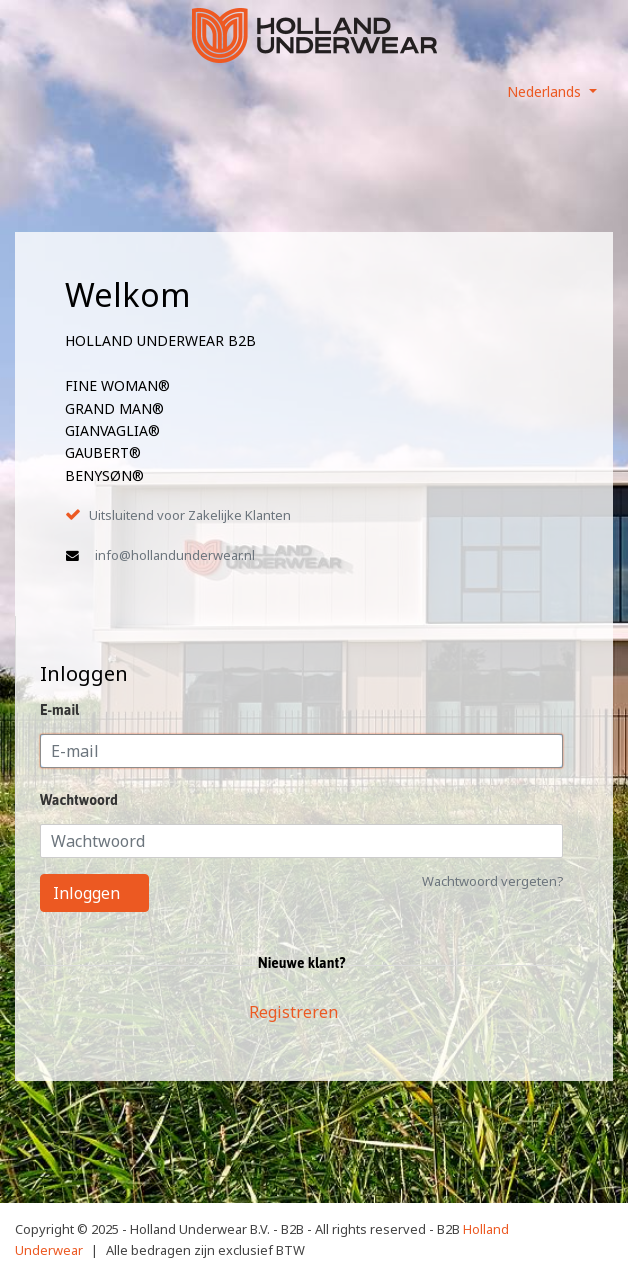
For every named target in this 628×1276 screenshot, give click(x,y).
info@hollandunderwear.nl (175, 555)
